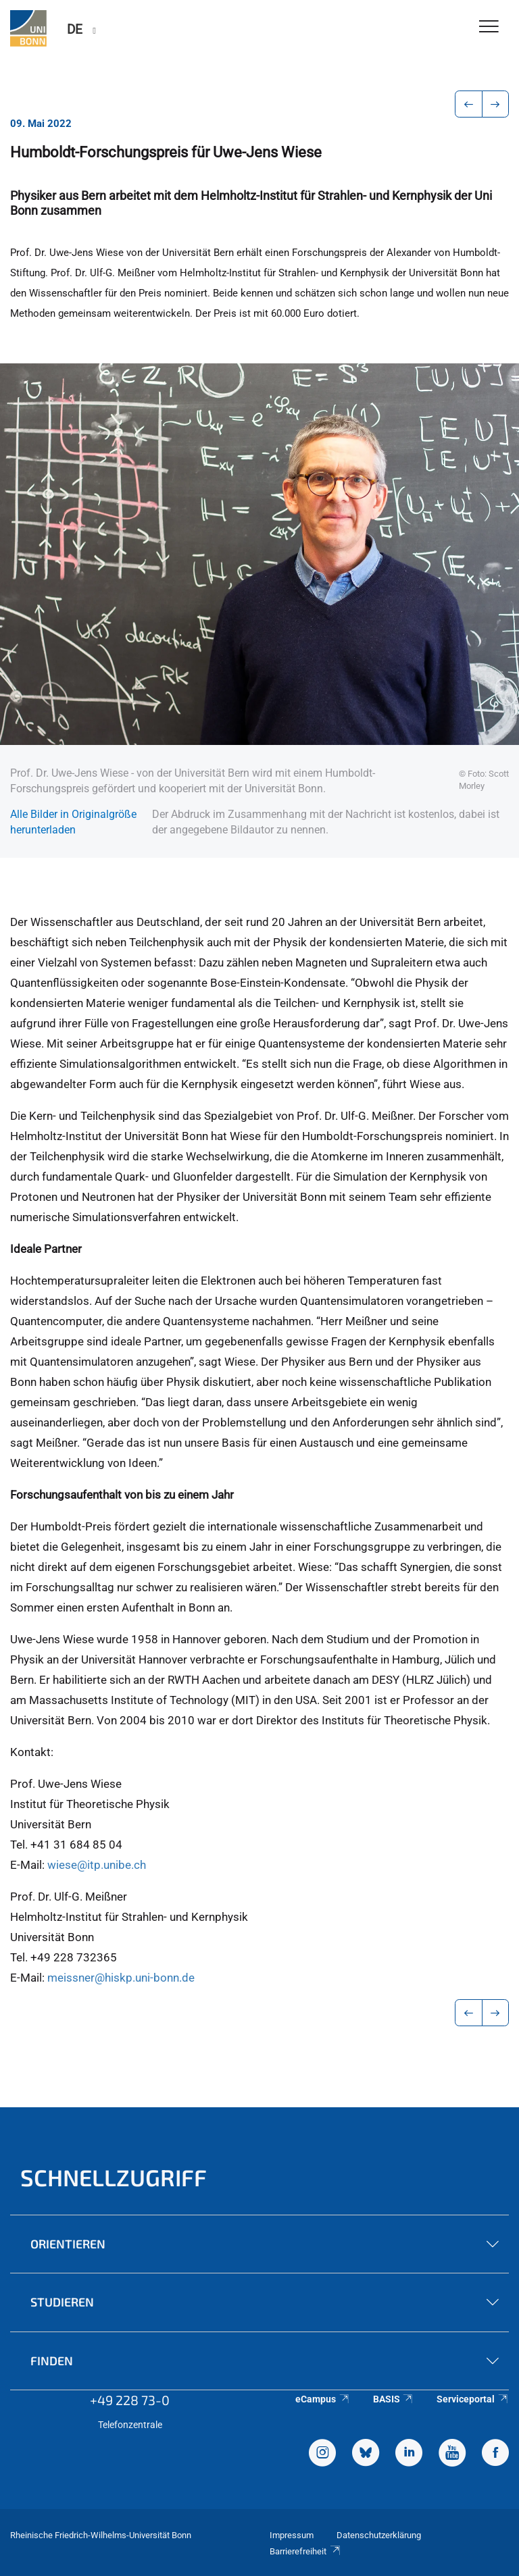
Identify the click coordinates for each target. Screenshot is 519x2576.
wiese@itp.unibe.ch (96, 1865)
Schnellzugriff (113, 2177)
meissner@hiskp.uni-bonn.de (121, 1977)
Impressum (292, 2535)
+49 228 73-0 (130, 2400)
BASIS (393, 2399)
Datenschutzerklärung (379, 2535)
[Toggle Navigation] (489, 27)
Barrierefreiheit (305, 2551)
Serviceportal (473, 2399)
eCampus (322, 2399)
